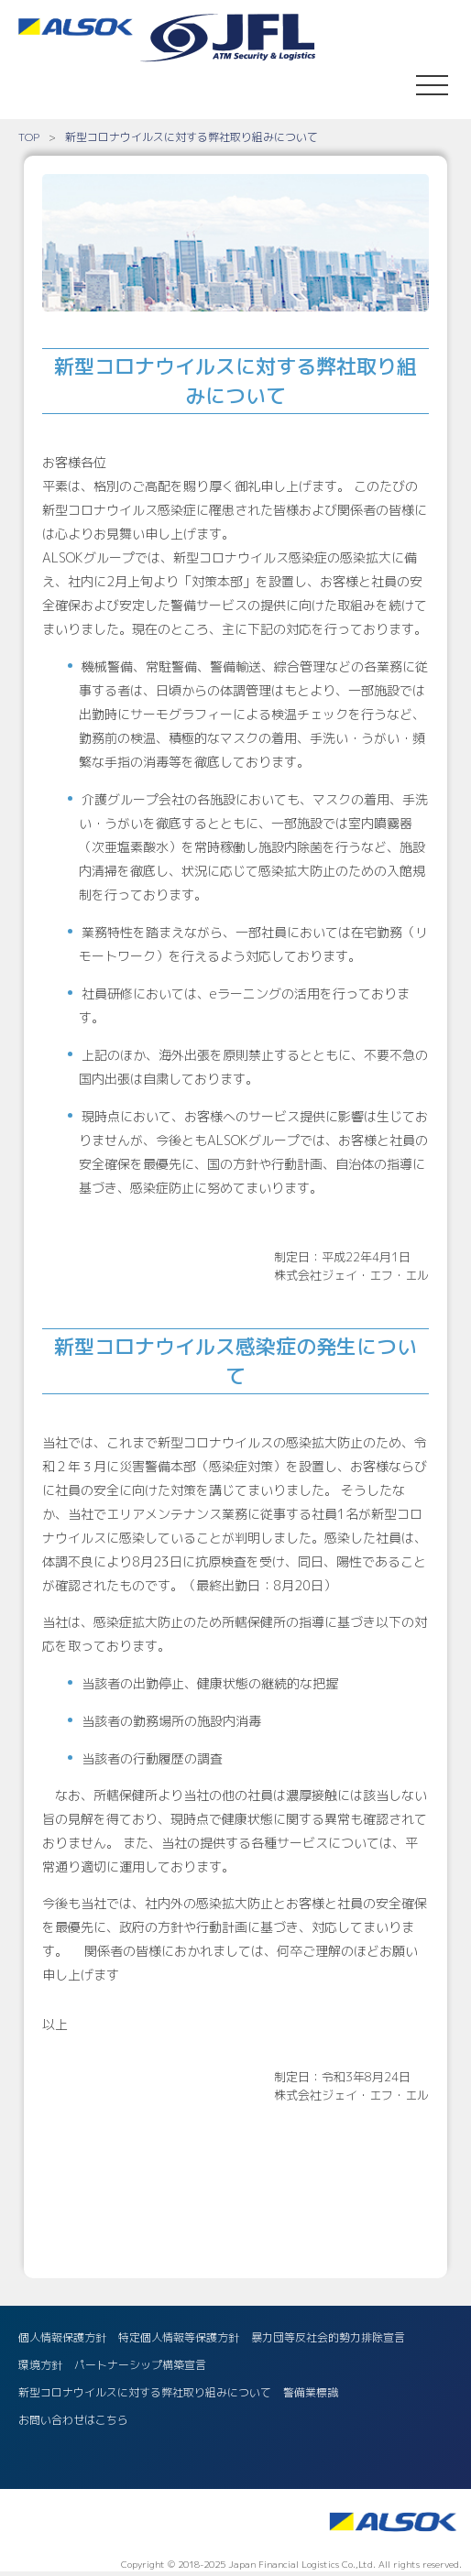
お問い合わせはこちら (73, 2420)
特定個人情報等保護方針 (178, 2337)
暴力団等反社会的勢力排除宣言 (328, 2337)
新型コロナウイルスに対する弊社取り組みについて (144, 2392)
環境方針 (40, 2365)
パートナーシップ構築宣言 (140, 2365)
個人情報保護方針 (62, 2337)
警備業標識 (310, 2392)
